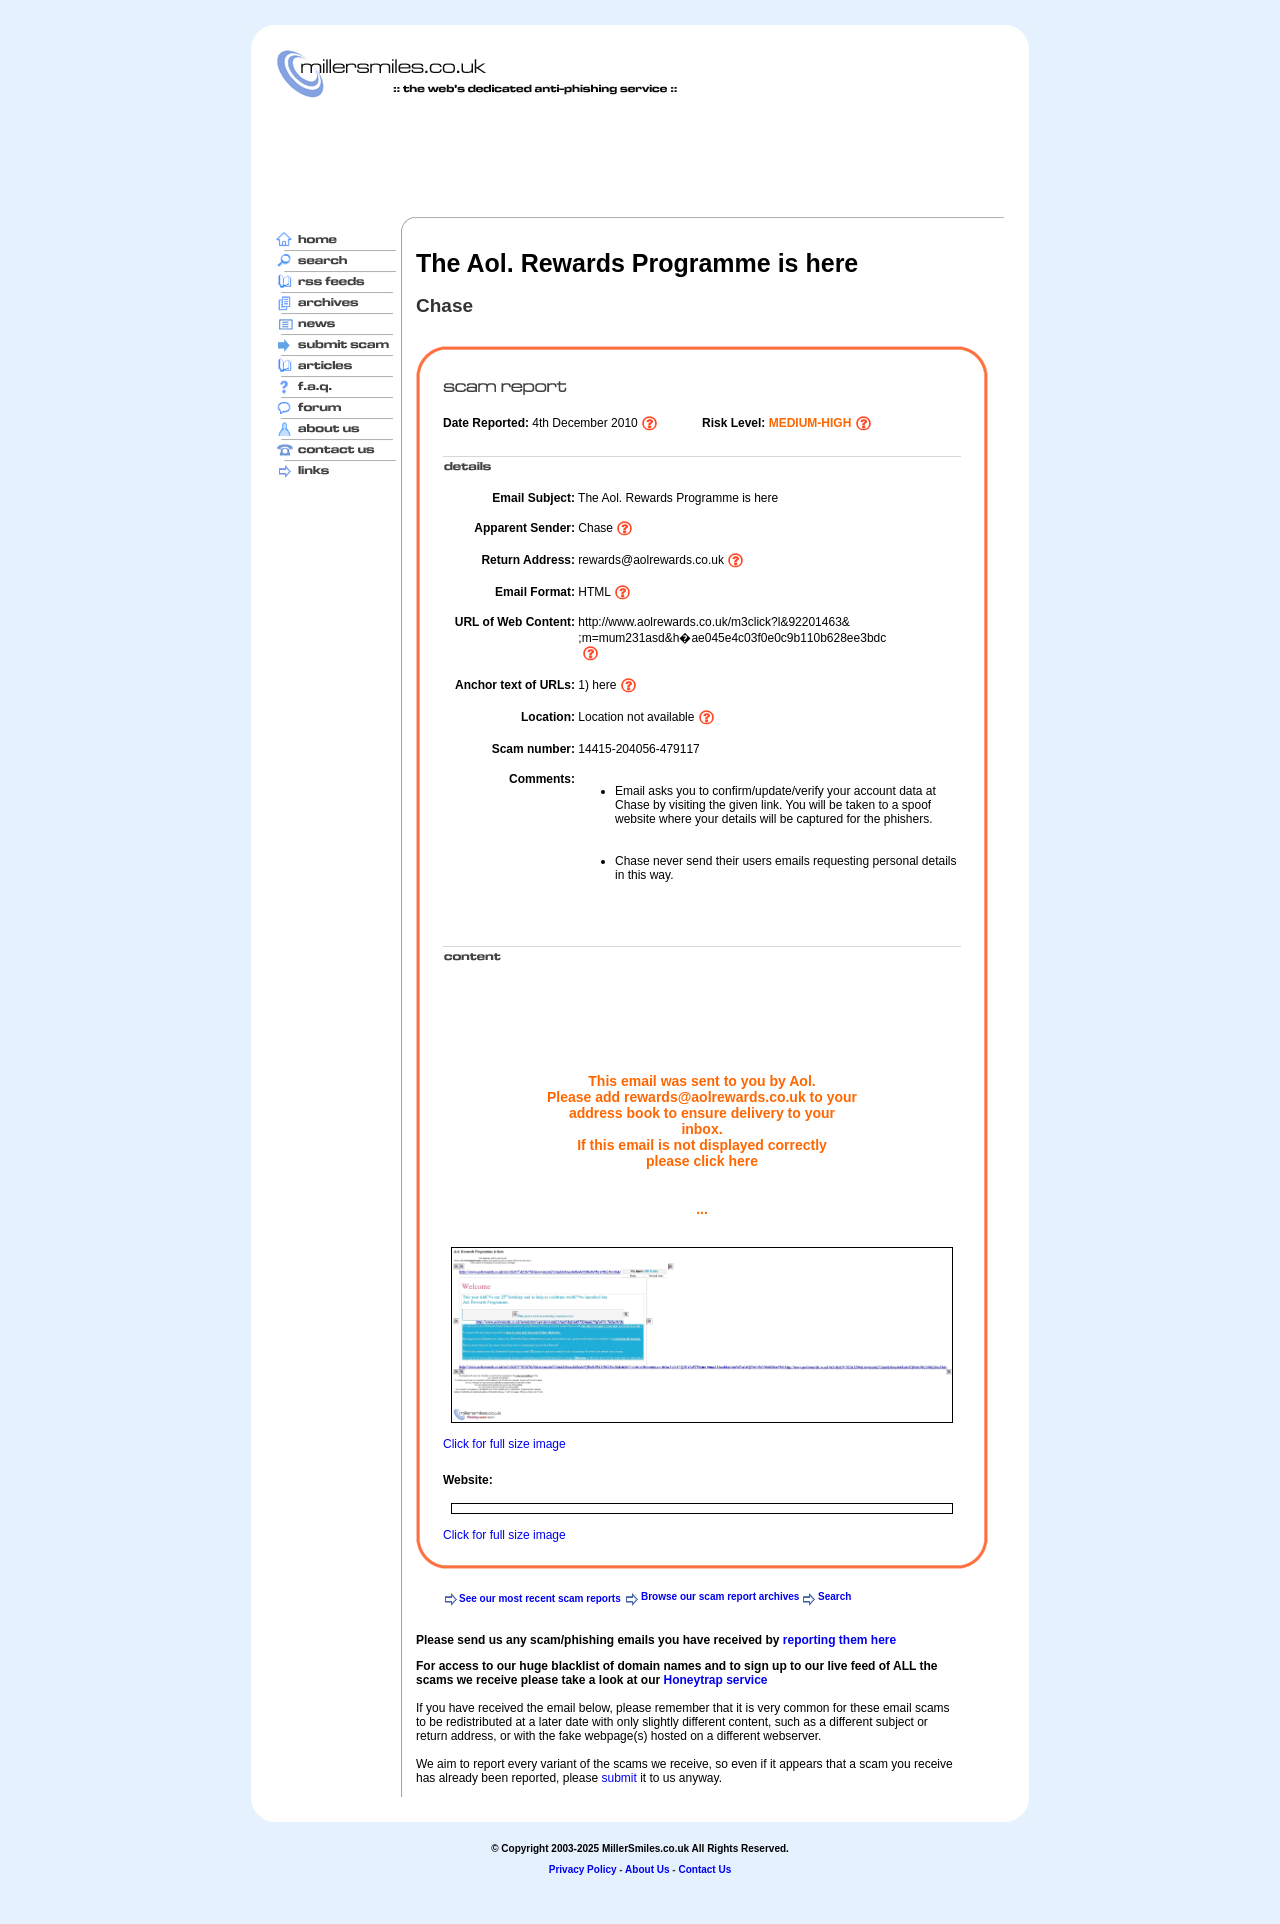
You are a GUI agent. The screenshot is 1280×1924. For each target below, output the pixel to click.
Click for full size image (504, 1444)
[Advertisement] (640, 157)
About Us (647, 1869)
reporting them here (839, 1640)
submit (618, 1778)
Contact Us (704, 1869)
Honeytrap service (715, 1680)
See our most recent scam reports (540, 1598)
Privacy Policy (583, 1869)
